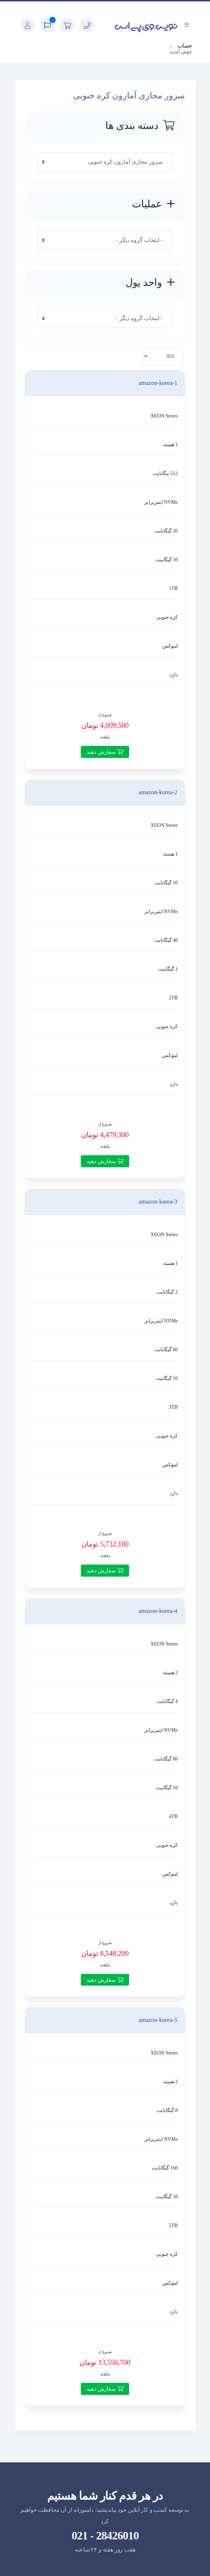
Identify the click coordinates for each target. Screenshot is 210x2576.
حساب (184, 46)
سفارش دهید (105, 752)
